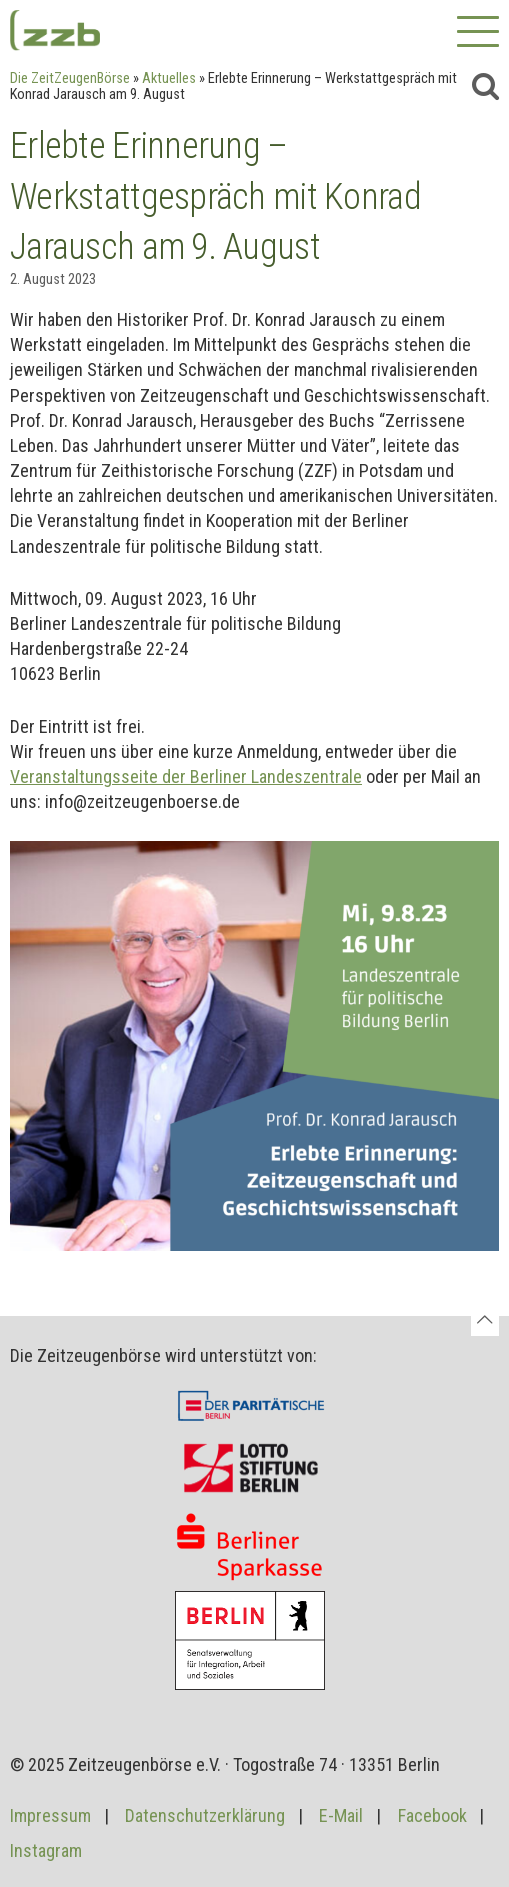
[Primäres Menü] (478, 35)
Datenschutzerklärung (205, 1815)
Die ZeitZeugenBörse (70, 78)
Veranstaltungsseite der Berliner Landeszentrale (186, 776)
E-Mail (341, 1815)
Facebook (432, 1815)
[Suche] (485, 86)
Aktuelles (169, 78)
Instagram (46, 1850)
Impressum (50, 1815)
